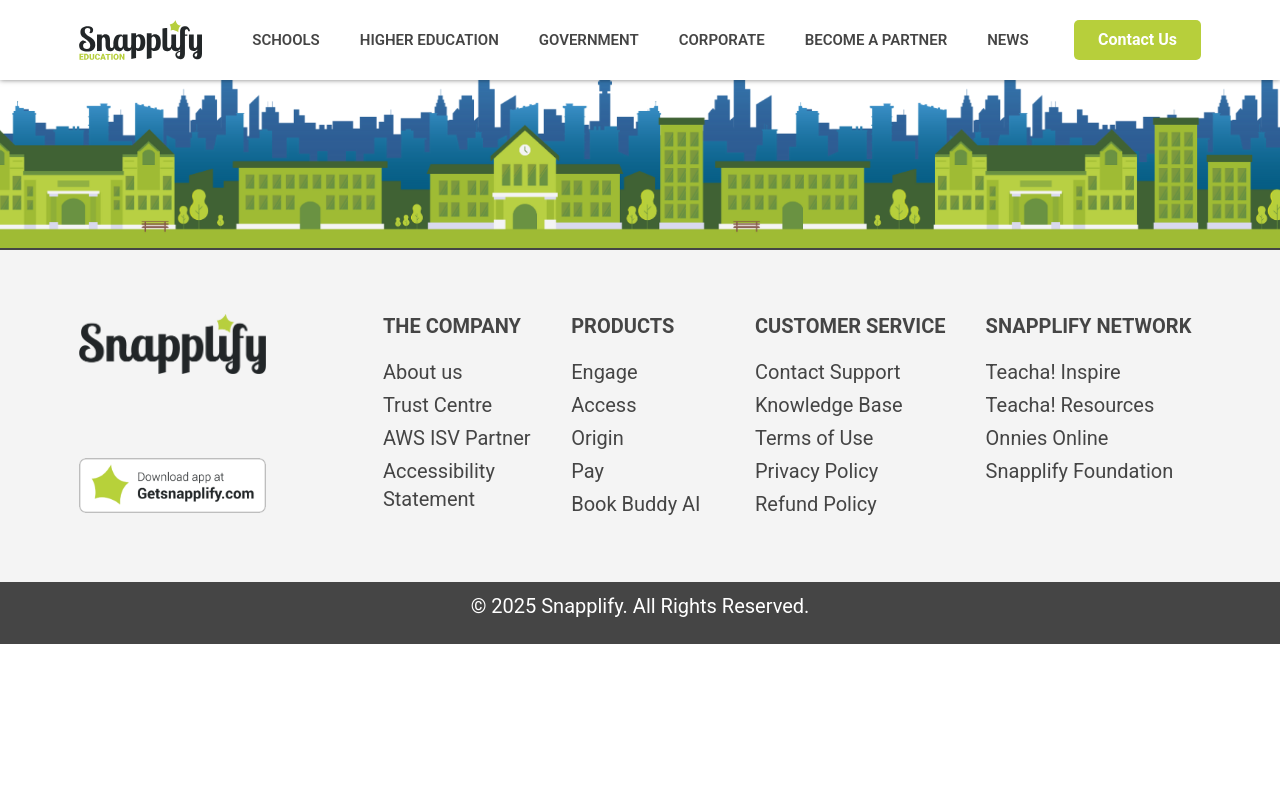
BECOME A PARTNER (876, 40)
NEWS (1007, 40)
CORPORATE (722, 40)
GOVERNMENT (589, 40)
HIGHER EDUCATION (429, 40)
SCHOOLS (286, 40)
